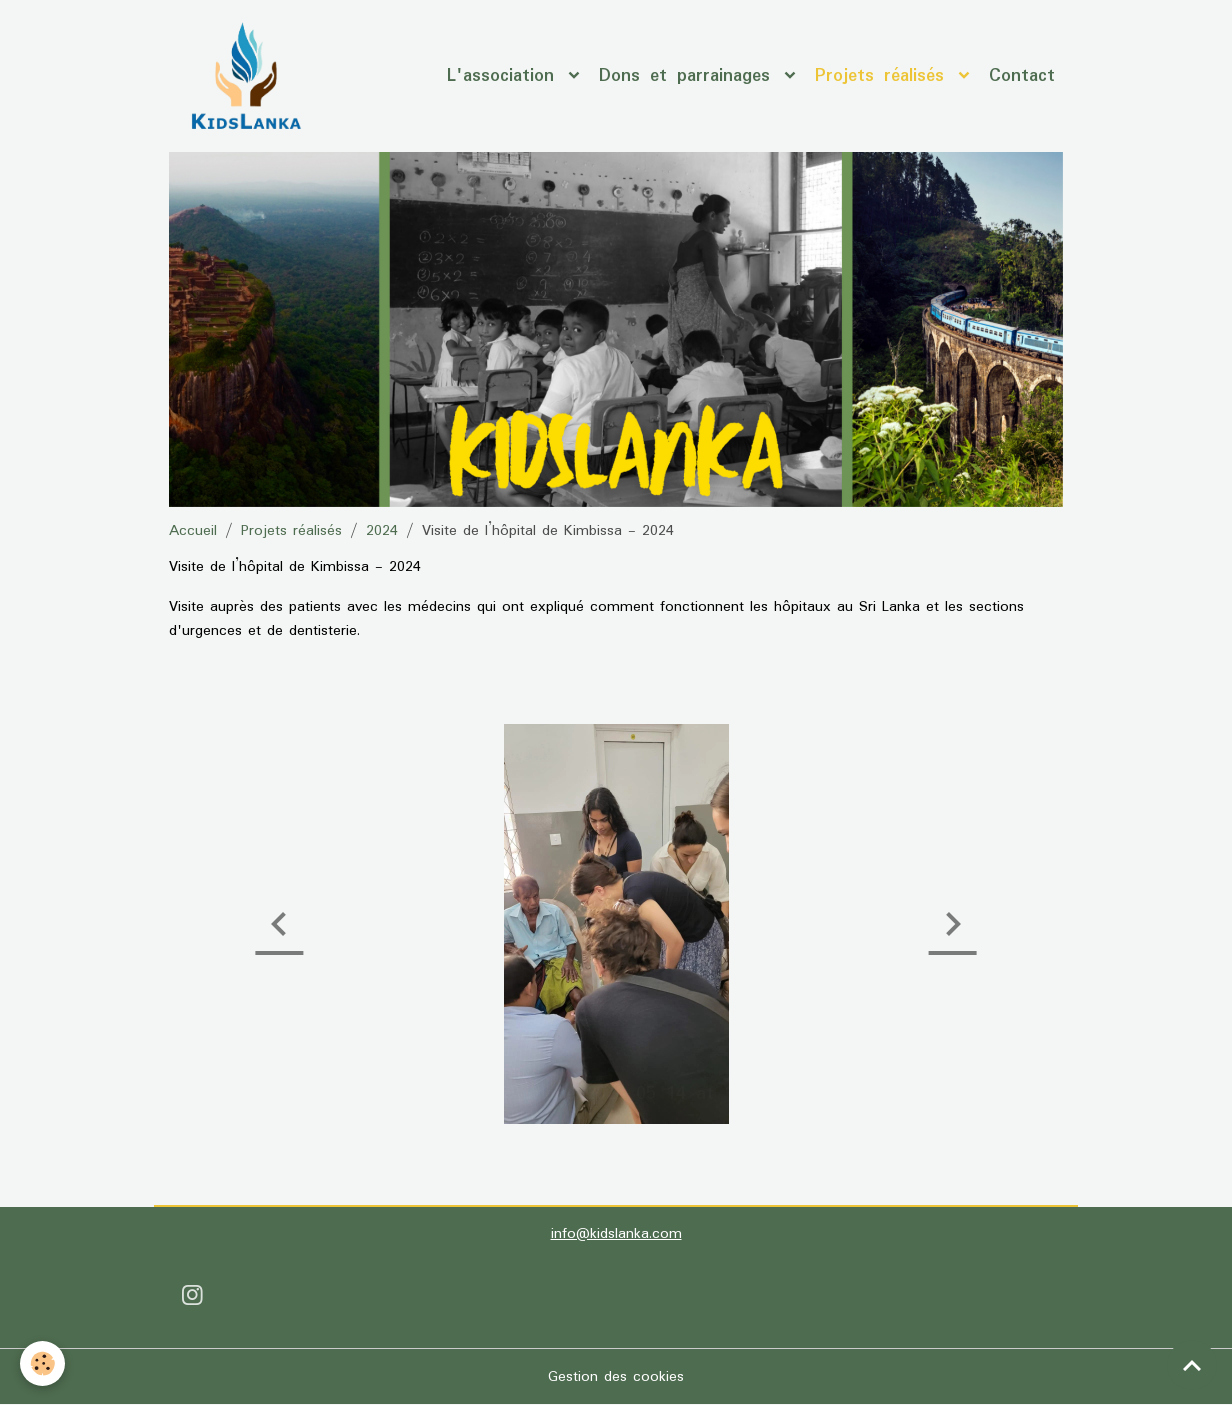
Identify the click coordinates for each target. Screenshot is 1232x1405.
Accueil (193, 531)
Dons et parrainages (689, 76)
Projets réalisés (884, 76)
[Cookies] (42, 1363)
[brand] (249, 76)
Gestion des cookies (616, 1377)
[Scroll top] (1192, 1365)
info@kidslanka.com (616, 1234)
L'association (505, 76)
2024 (382, 531)
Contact (1022, 76)
